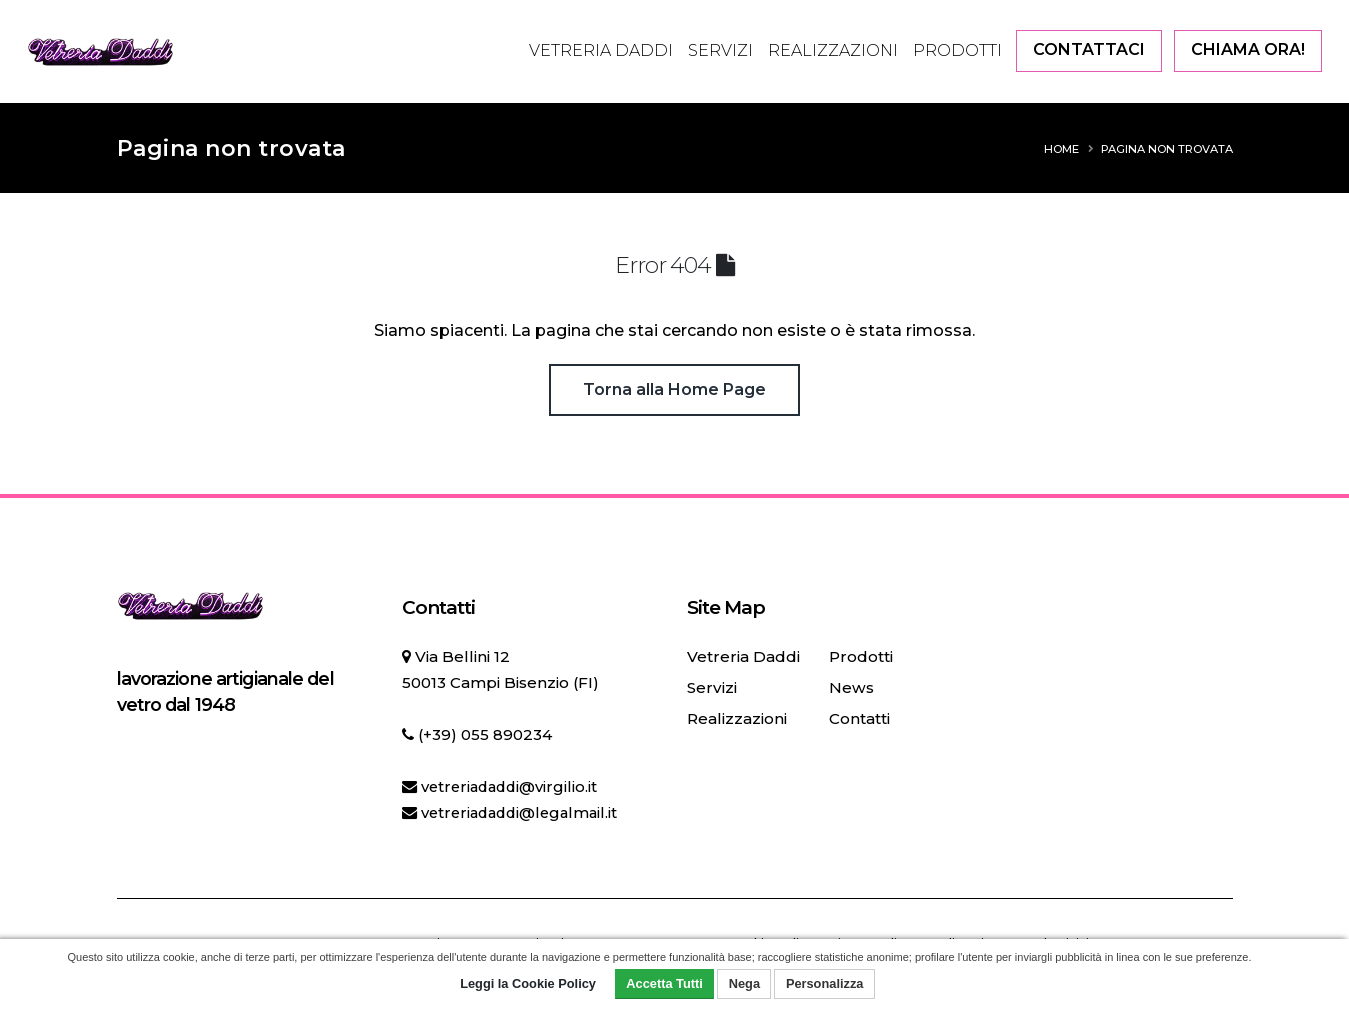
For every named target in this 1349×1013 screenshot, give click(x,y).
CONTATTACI (1089, 49)
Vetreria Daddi (601, 50)
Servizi (720, 50)
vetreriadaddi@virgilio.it (512, 786)
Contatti (858, 719)
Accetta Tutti (664, 983)
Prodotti (957, 50)
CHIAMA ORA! (1248, 49)
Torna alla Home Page (674, 389)
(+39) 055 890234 (485, 734)
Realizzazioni (833, 50)
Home (1061, 149)
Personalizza (825, 983)
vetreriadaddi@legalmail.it (524, 812)
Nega (744, 983)
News (850, 688)
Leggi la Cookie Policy (528, 983)
